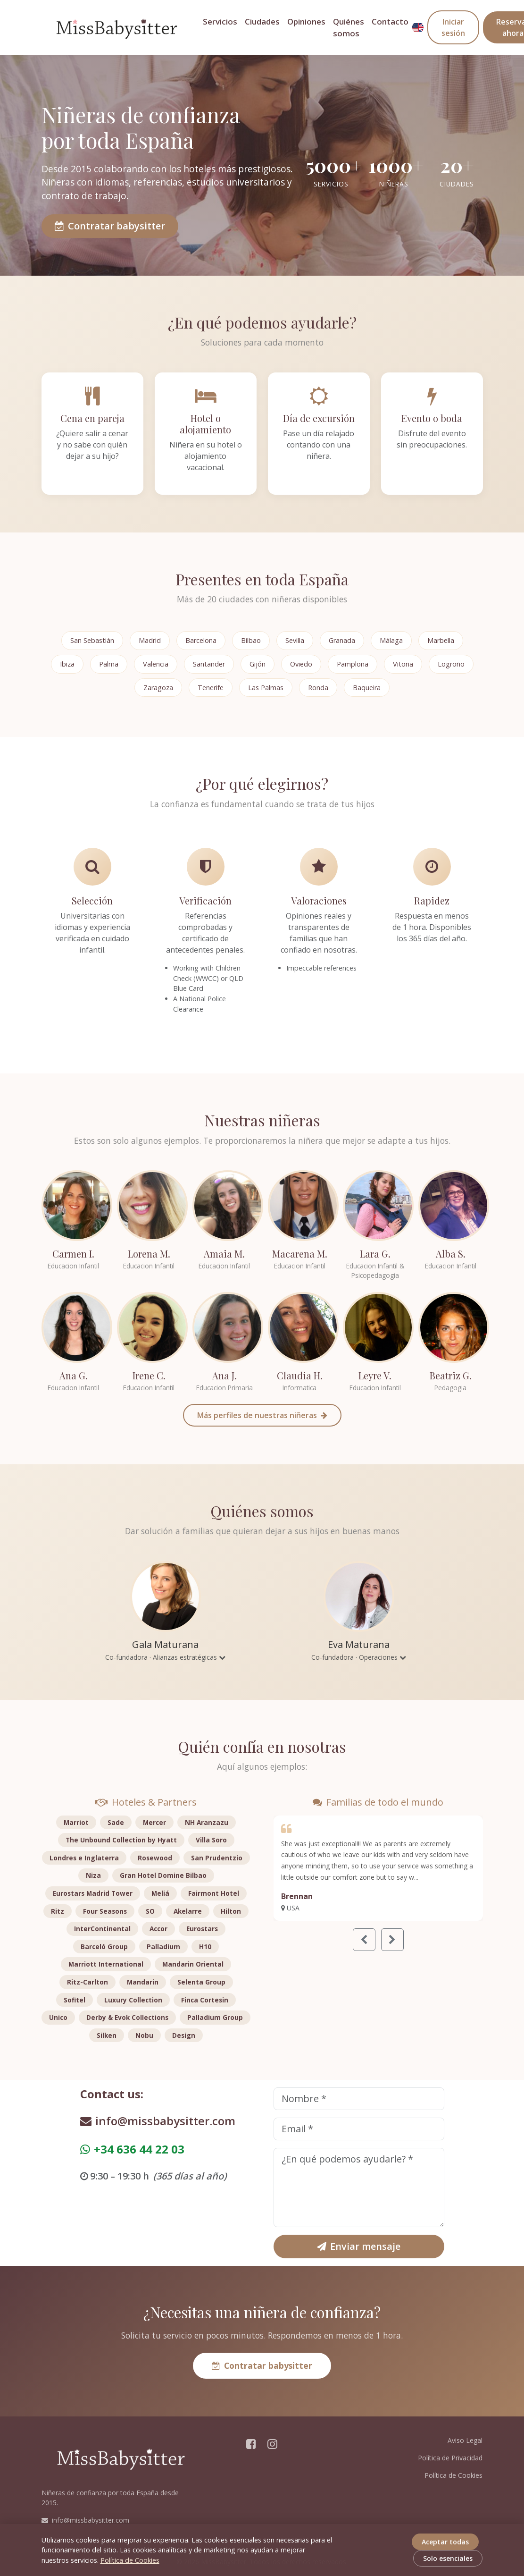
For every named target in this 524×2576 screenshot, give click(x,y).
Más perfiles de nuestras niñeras (262, 1415)
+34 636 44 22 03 (132, 2149)
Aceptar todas (445, 2541)
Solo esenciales (448, 2558)
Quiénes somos (348, 27)
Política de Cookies (453, 2475)
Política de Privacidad (450, 2457)
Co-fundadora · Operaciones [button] (358, 1657)
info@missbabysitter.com (157, 2120)
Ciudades (262, 21)
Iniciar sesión (453, 27)
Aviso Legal (465, 2440)
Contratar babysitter (110, 226)
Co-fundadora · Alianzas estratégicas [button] (165, 1657)
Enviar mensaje (358, 2246)
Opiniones (306, 21)
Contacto (390, 21)
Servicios (220, 21)
